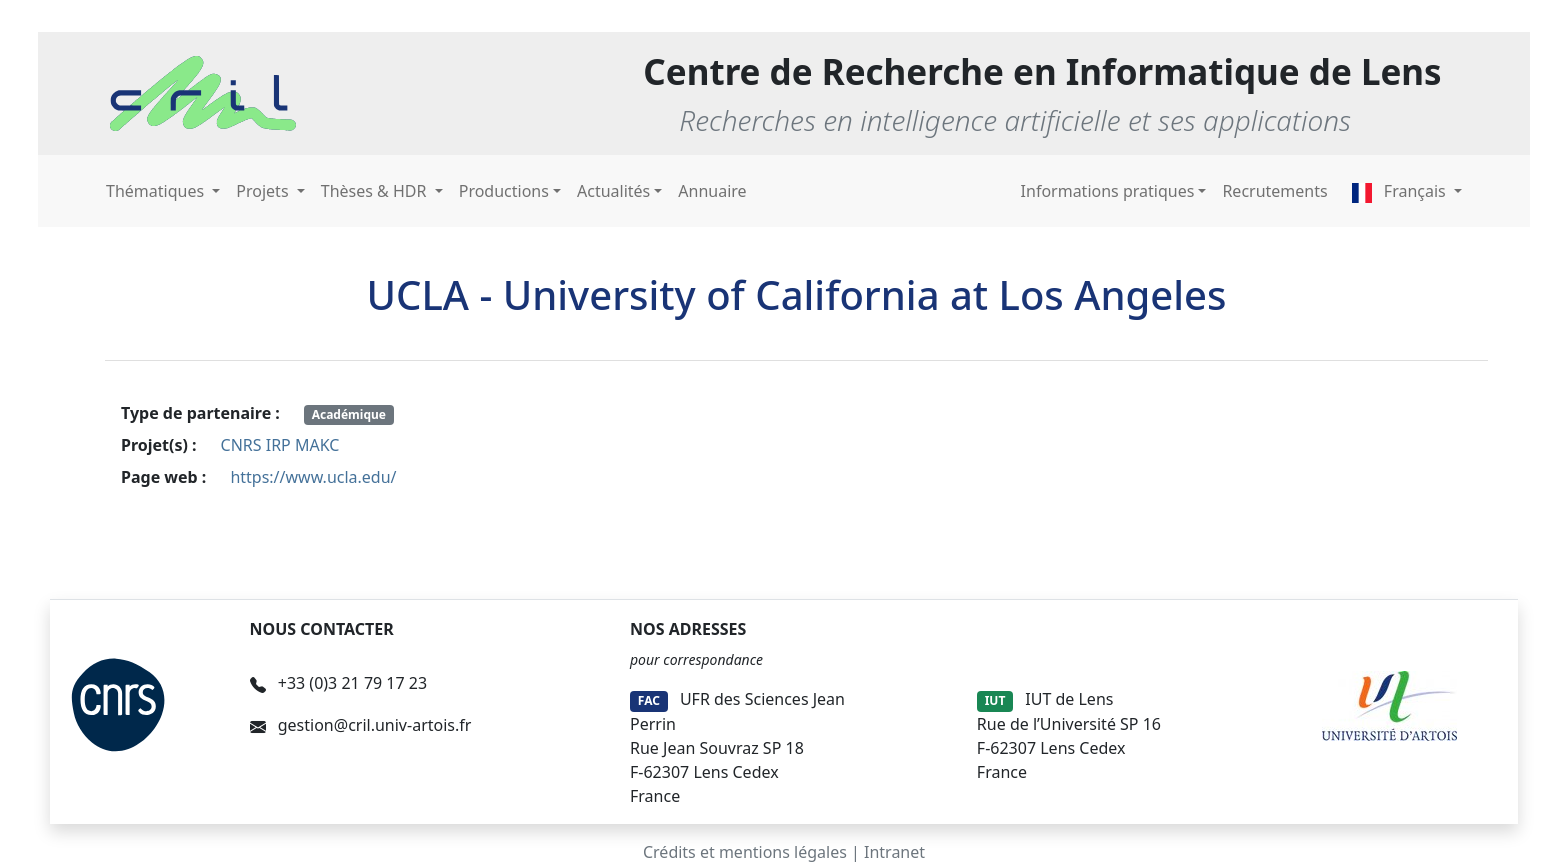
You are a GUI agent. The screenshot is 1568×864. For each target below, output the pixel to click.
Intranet (894, 852)
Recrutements (1274, 191)
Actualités (613, 191)
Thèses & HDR (376, 191)
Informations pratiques (1108, 191)
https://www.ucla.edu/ (313, 477)
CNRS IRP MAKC (280, 445)
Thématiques (157, 191)
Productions (504, 191)
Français (1401, 191)
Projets (264, 191)
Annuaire (712, 191)
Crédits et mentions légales (745, 852)
